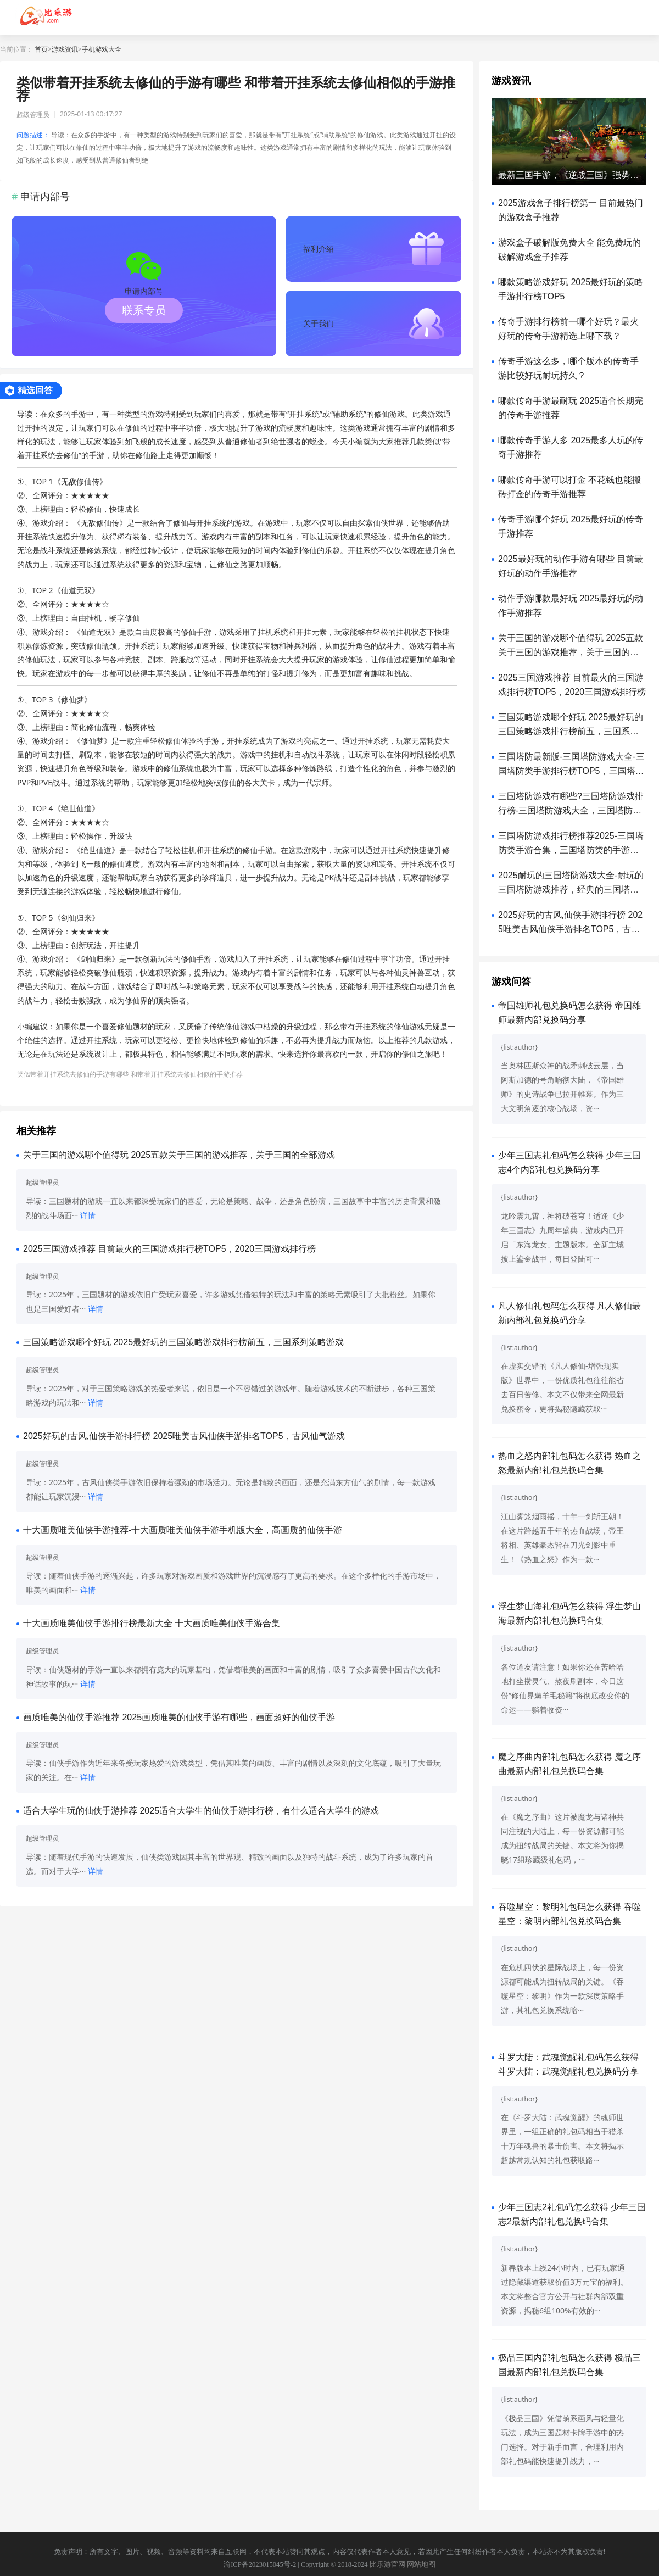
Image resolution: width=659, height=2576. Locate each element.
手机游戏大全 (101, 49)
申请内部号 (144, 291)
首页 (41, 49)
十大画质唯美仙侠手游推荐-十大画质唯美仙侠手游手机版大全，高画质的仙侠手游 (182, 1530)
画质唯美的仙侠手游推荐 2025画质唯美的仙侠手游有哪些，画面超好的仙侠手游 (179, 1717)
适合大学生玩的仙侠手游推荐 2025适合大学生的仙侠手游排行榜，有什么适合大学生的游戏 (201, 1810)
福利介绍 (318, 248)
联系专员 (144, 310)
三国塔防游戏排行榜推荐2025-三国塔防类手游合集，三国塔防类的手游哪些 (571, 850)
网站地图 (421, 2564)
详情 (88, 1215)
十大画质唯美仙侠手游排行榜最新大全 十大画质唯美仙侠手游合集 (151, 1623)
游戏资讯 (65, 49)
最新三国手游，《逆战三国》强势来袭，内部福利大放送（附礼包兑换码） (569, 175)
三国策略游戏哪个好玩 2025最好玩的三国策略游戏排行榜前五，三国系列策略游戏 (183, 1342)
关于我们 (318, 323)
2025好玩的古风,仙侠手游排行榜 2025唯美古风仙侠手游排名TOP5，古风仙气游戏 (184, 1436)
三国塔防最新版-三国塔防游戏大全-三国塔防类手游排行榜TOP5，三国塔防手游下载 (571, 771)
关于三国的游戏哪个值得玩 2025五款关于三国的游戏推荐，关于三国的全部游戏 (179, 1154)
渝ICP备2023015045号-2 (260, 2564)
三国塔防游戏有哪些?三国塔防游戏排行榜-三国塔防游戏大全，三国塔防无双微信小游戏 (571, 810)
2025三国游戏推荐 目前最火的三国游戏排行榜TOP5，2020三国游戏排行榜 (169, 1248)
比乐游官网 (387, 2564)
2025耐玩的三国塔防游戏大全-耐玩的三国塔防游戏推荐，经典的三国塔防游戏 (571, 889)
